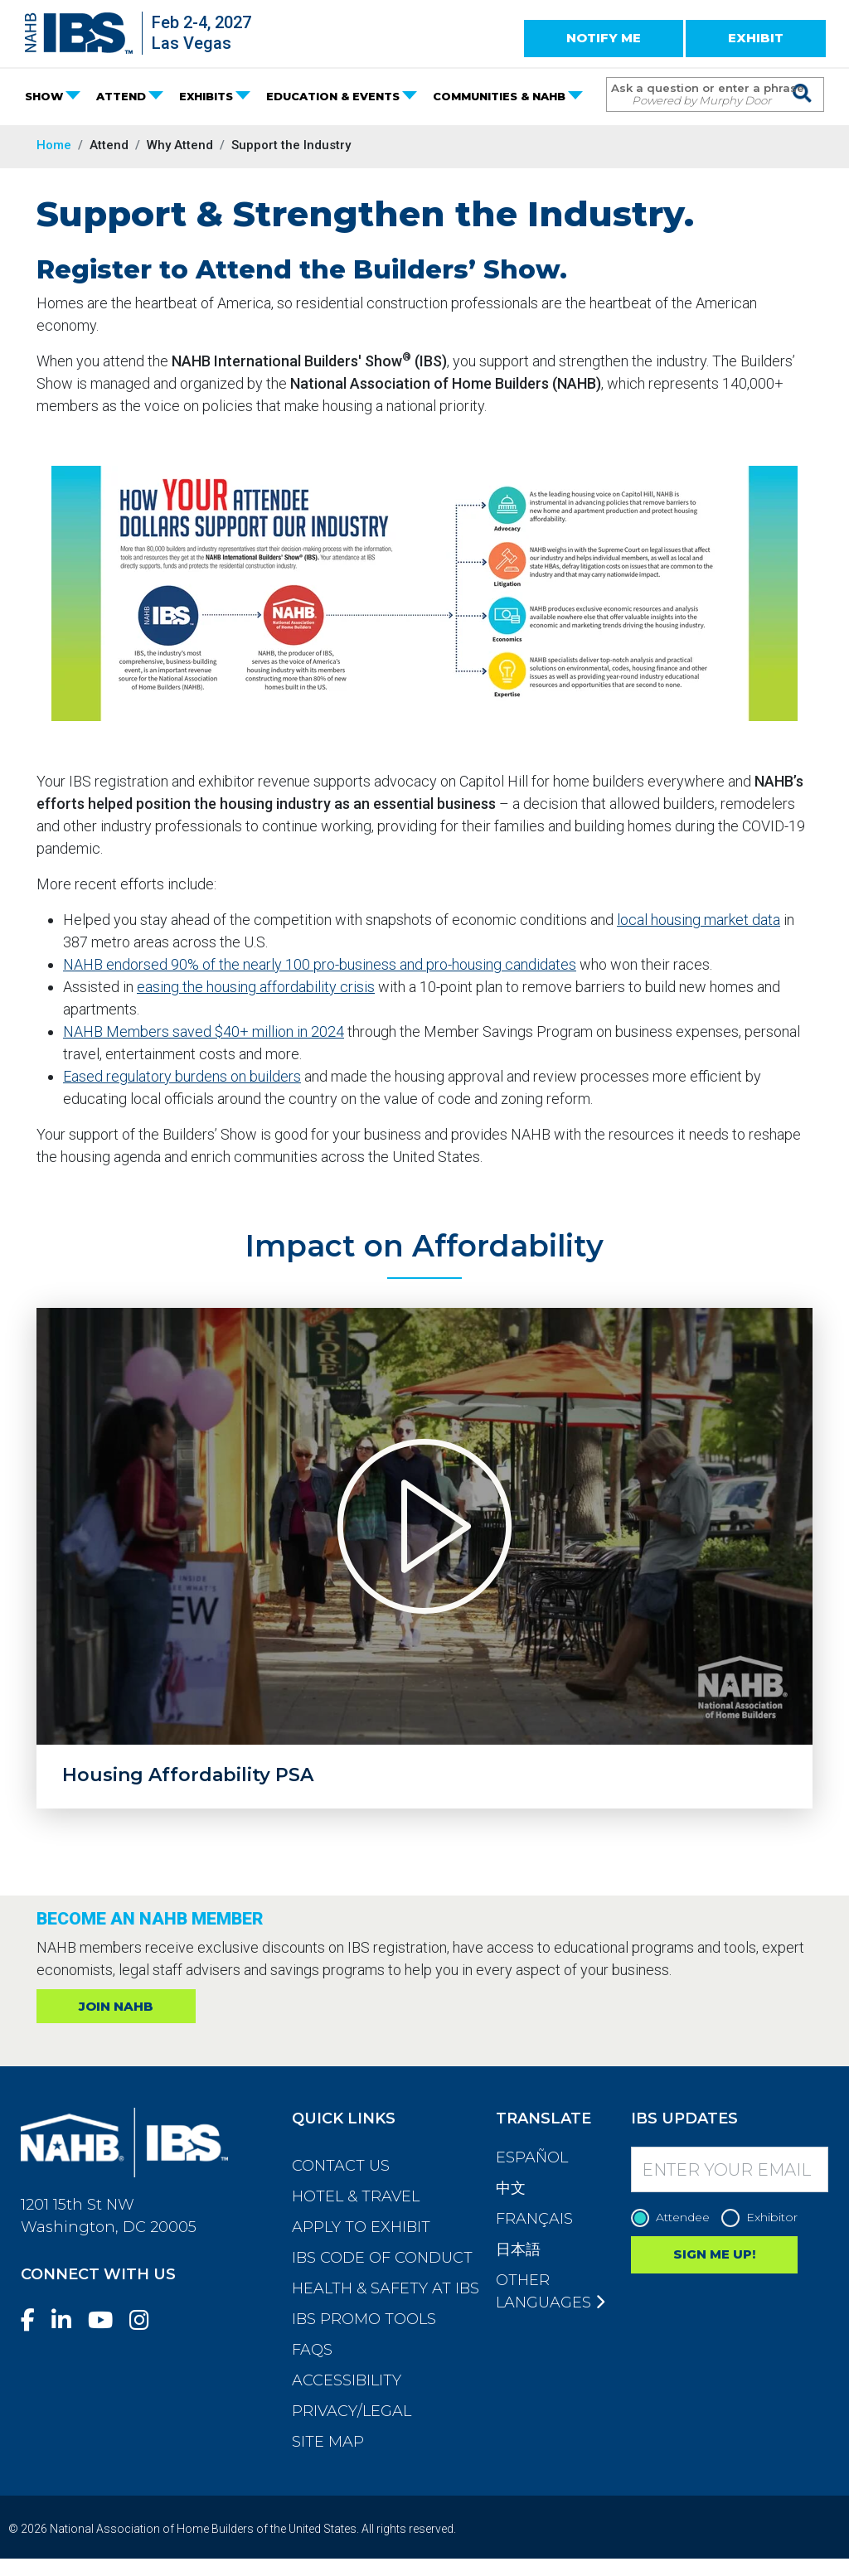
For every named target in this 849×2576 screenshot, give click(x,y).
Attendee (674, 2217)
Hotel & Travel (356, 2196)
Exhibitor (763, 2217)
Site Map (328, 2442)
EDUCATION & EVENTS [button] (333, 96)
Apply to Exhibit (361, 2227)
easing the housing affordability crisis (256, 986)
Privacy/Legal (351, 2411)
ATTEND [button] (121, 96)
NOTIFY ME (603, 38)
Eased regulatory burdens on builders (182, 1076)
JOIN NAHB (116, 2006)
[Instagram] (146, 2320)
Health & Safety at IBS (385, 2288)
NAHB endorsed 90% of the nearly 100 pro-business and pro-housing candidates (319, 964)
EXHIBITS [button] (206, 96)
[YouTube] (107, 2320)
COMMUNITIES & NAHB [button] (499, 96)
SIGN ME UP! (714, 2254)
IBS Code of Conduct (382, 2258)
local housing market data (698, 919)
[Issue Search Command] (803, 79)
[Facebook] (34, 2320)
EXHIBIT (756, 38)
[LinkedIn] (68, 2320)
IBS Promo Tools (364, 2319)
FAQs (312, 2350)
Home (53, 145)
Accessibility (346, 2380)
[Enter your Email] (729, 2169)
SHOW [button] (44, 96)
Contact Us (341, 2166)
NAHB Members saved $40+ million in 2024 (203, 1031)
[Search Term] (698, 94)
